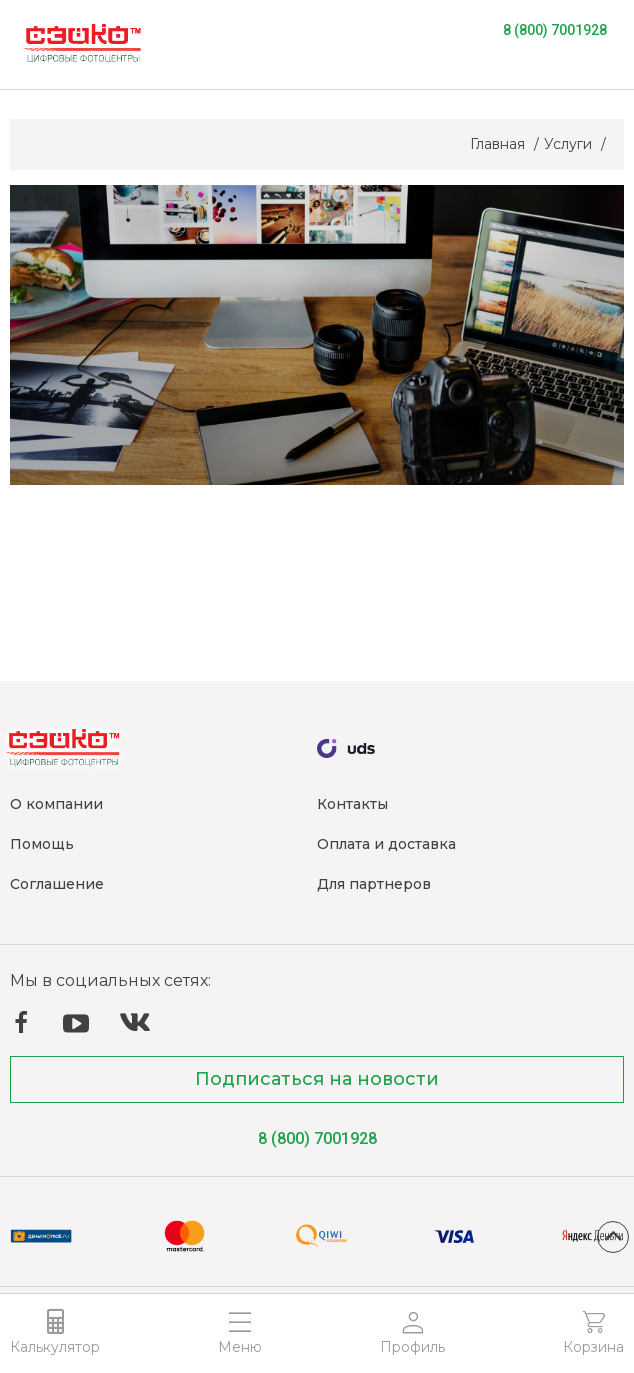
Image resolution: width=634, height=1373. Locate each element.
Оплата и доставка (386, 844)
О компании (56, 804)
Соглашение (57, 884)
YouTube (76, 1024)
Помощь (42, 844)
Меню (240, 1347)
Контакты (352, 804)
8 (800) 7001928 (555, 30)
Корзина (593, 1347)
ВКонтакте (135, 1022)
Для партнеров (374, 884)
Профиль (412, 1347)
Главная (499, 144)
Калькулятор (55, 1347)
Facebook (21, 1022)
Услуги (570, 144)
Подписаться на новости (317, 1079)
